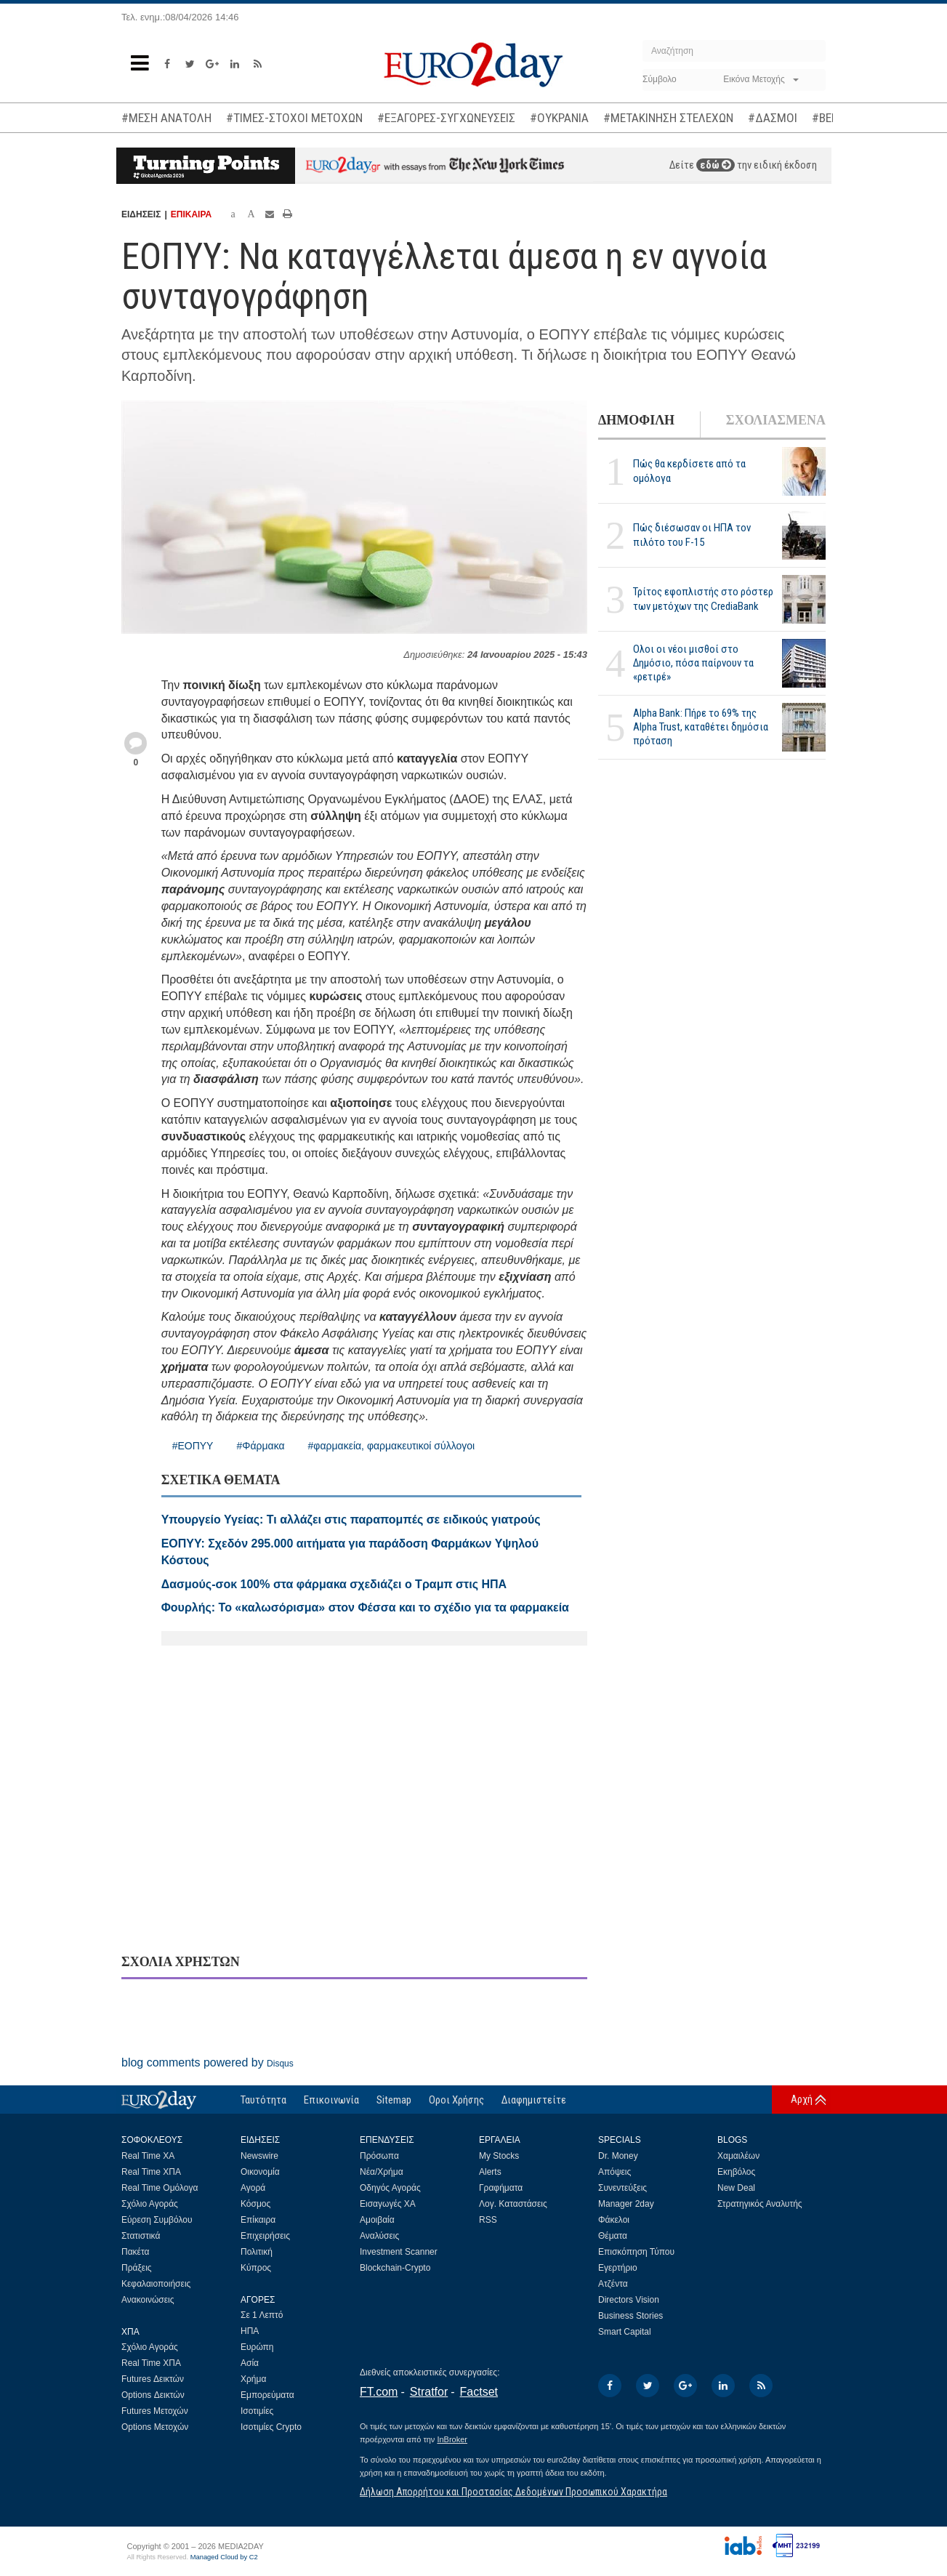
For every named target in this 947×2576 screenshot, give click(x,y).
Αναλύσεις (379, 2236)
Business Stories (630, 2316)
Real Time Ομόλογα (159, 2188)
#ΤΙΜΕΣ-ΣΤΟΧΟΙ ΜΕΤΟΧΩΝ (294, 117)
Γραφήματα (501, 2188)
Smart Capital (624, 2332)
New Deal (736, 2188)
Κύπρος (256, 2268)
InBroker (452, 2439)
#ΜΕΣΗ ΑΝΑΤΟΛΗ (166, 117)
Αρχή (802, 2099)
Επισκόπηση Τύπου (636, 2252)
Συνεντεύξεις (622, 2188)
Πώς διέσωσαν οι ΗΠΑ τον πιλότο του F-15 (692, 534)
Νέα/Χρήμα (381, 2172)
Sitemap (393, 2099)
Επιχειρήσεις (265, 2236)
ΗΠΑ (250, 2331)
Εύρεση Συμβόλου (156, 2220)
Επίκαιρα (258, 2220)
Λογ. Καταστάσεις (513, 2204)
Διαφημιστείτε (533, 2099)
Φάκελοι (613, 2220)
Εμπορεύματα (267, 2395)
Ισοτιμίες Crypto (271, 2427)
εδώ (715, 165)
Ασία (250, 2363)
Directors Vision (628, 2300)
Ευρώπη (257, 2347)
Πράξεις (136, 2268)
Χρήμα (253, 2379)
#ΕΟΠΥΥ (193, 1446)
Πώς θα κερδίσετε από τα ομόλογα (689, 470)
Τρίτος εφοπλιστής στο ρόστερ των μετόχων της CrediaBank (703, 598)
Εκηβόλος (736, 2172)
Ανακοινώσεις (147, 2300)
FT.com (379, 2392)
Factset (479, 2392)
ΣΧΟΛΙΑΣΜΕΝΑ (776, 420)
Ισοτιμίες (257, 2411)
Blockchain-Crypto (395, 2268)
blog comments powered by (207, 2062)
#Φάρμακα (260, 1446)
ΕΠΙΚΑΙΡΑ (191, 214)
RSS (488, 2220)
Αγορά (253, 2188)
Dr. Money (618, 2156)
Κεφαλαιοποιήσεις (155, 2284)
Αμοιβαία (377, 2220)
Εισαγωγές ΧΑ (388, 2204)
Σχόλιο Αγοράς (149, 2204)
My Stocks (499, 2156)
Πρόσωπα (379, 2156)
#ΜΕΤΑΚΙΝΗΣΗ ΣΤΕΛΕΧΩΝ (668, 117)
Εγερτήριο (617, 2268)
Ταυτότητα (263, 2099)
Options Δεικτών (153, 2395)
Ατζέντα (613, 2284)
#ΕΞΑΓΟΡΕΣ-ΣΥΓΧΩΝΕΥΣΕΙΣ (446, 117)
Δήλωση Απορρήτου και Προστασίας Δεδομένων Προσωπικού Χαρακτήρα (513, 2491)
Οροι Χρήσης (456, 2099)
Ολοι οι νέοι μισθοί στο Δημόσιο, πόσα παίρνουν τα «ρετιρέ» (693, 663)
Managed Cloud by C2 (224, 2557)
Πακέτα (135, 2252)
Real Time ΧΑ (147, 2156)
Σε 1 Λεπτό (262, 2315)
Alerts (490, 2172)
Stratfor (429, 2392)
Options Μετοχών (154, 2427)
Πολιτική (257, 2252)
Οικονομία (260, 2172)
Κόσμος (255, 2204)
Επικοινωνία (331, 2099)
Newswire (259, 2156)
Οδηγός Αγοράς (390, 2188)
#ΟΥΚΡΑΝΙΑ (559, 117)
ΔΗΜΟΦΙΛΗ (636, 420)
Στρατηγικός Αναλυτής (759, 2204)
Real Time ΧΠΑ (151, 2172)
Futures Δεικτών (152, 2379)
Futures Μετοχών (154, 2411)
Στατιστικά (140, 2236)
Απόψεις (614, 2172)
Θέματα (612, 2236)
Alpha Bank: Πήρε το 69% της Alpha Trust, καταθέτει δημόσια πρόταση (700, 727)
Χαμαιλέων (738, 2156)
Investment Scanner (399, 2252)
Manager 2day (626, 2204)
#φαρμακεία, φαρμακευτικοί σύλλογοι (391, 1446)
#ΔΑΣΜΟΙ (772, 117)
